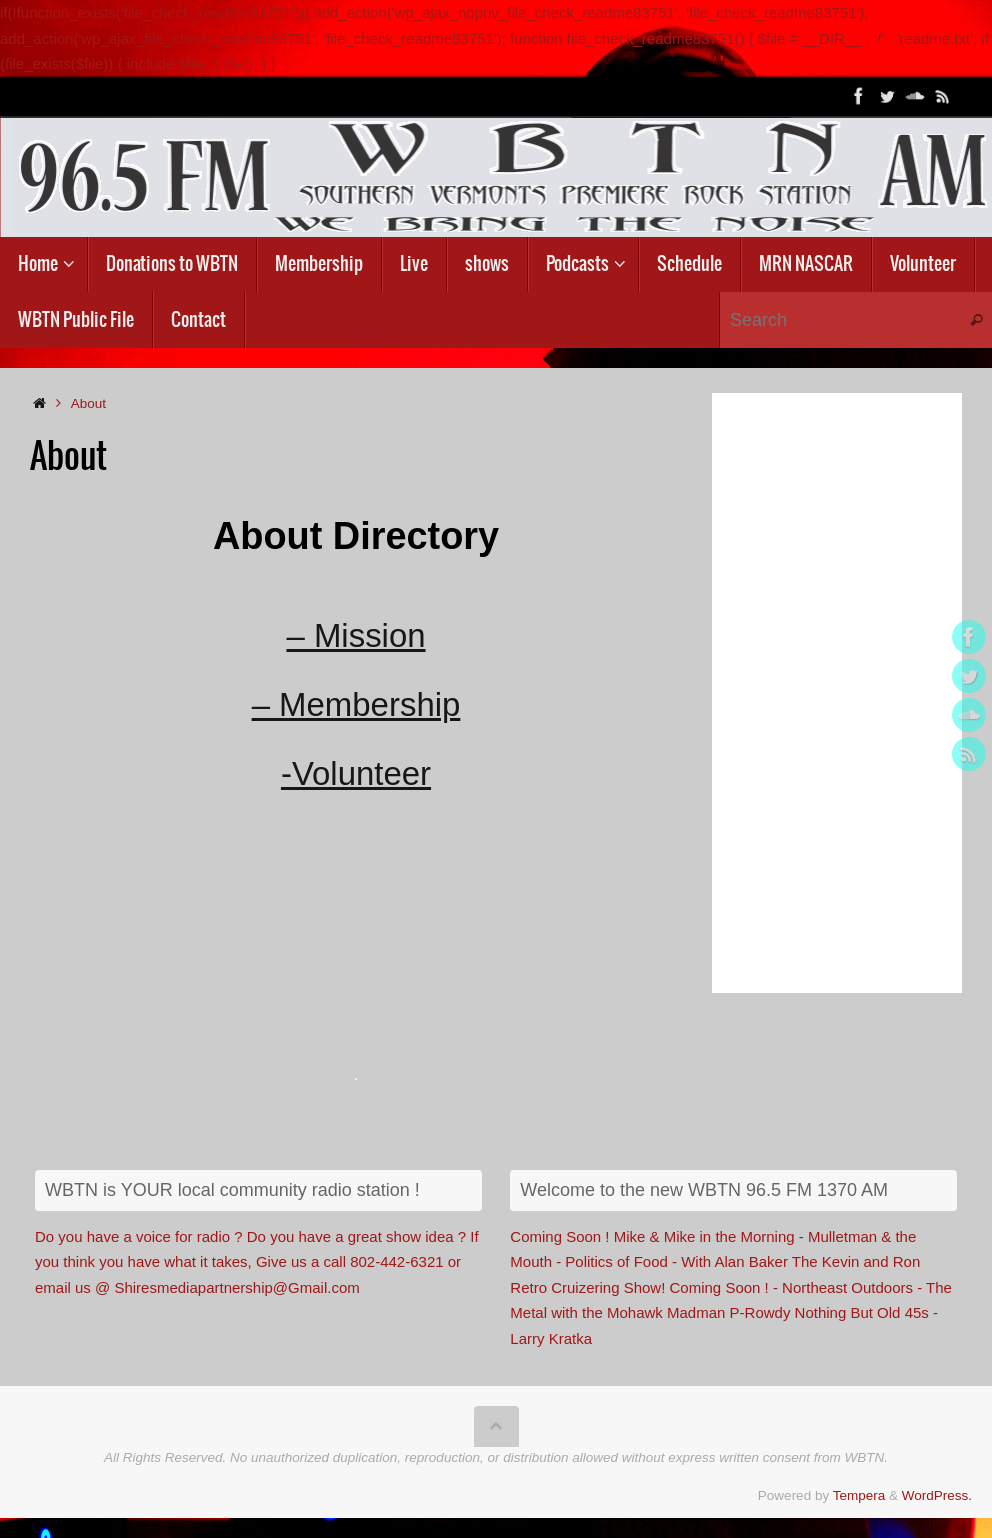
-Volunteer (356, 774)
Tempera (859, 1495)
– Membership (355, 704)
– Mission (355, 635)
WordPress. (937, 1495)
